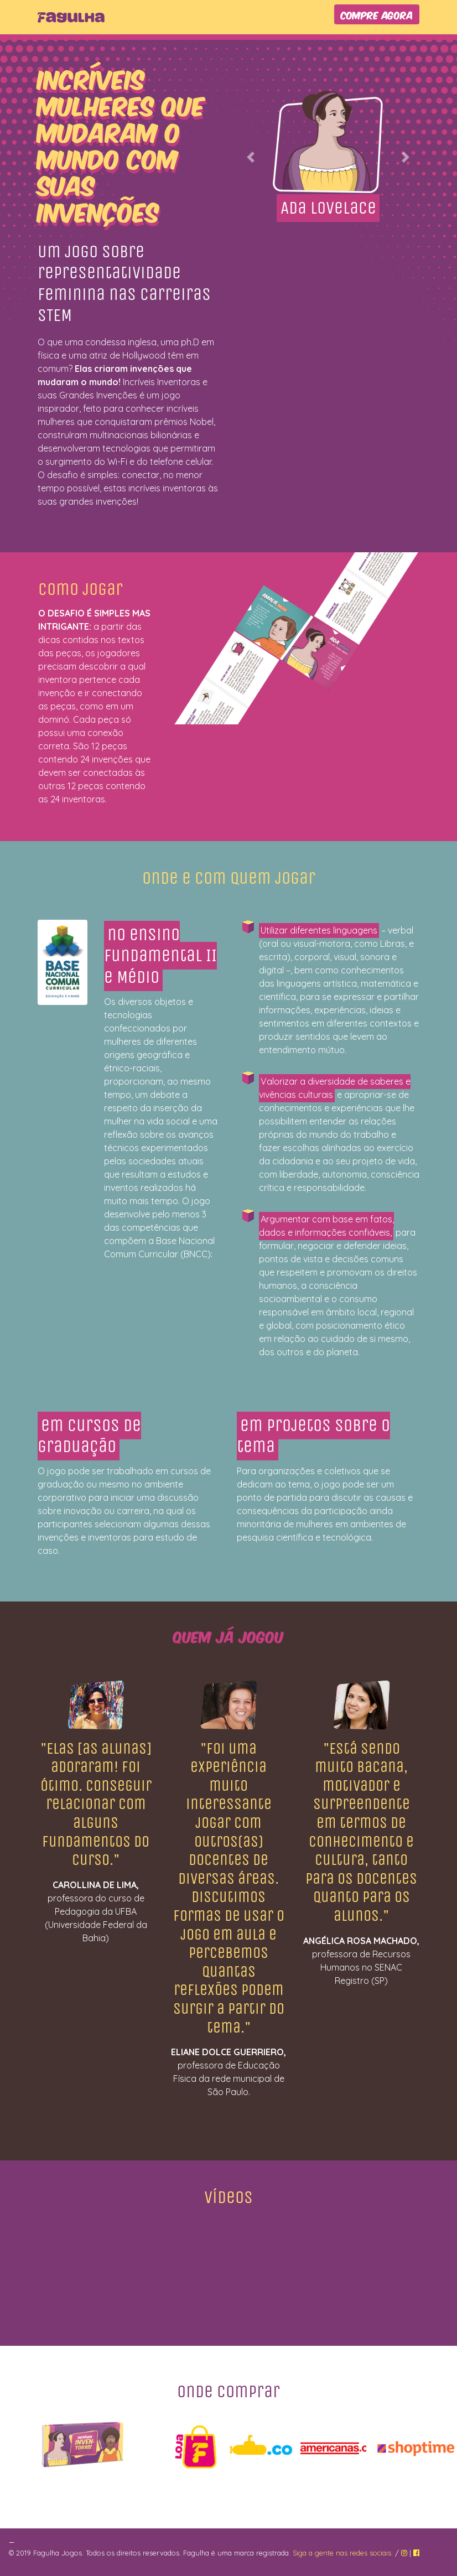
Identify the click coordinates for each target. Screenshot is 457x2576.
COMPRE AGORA (377, 14)
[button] (250, 157)
